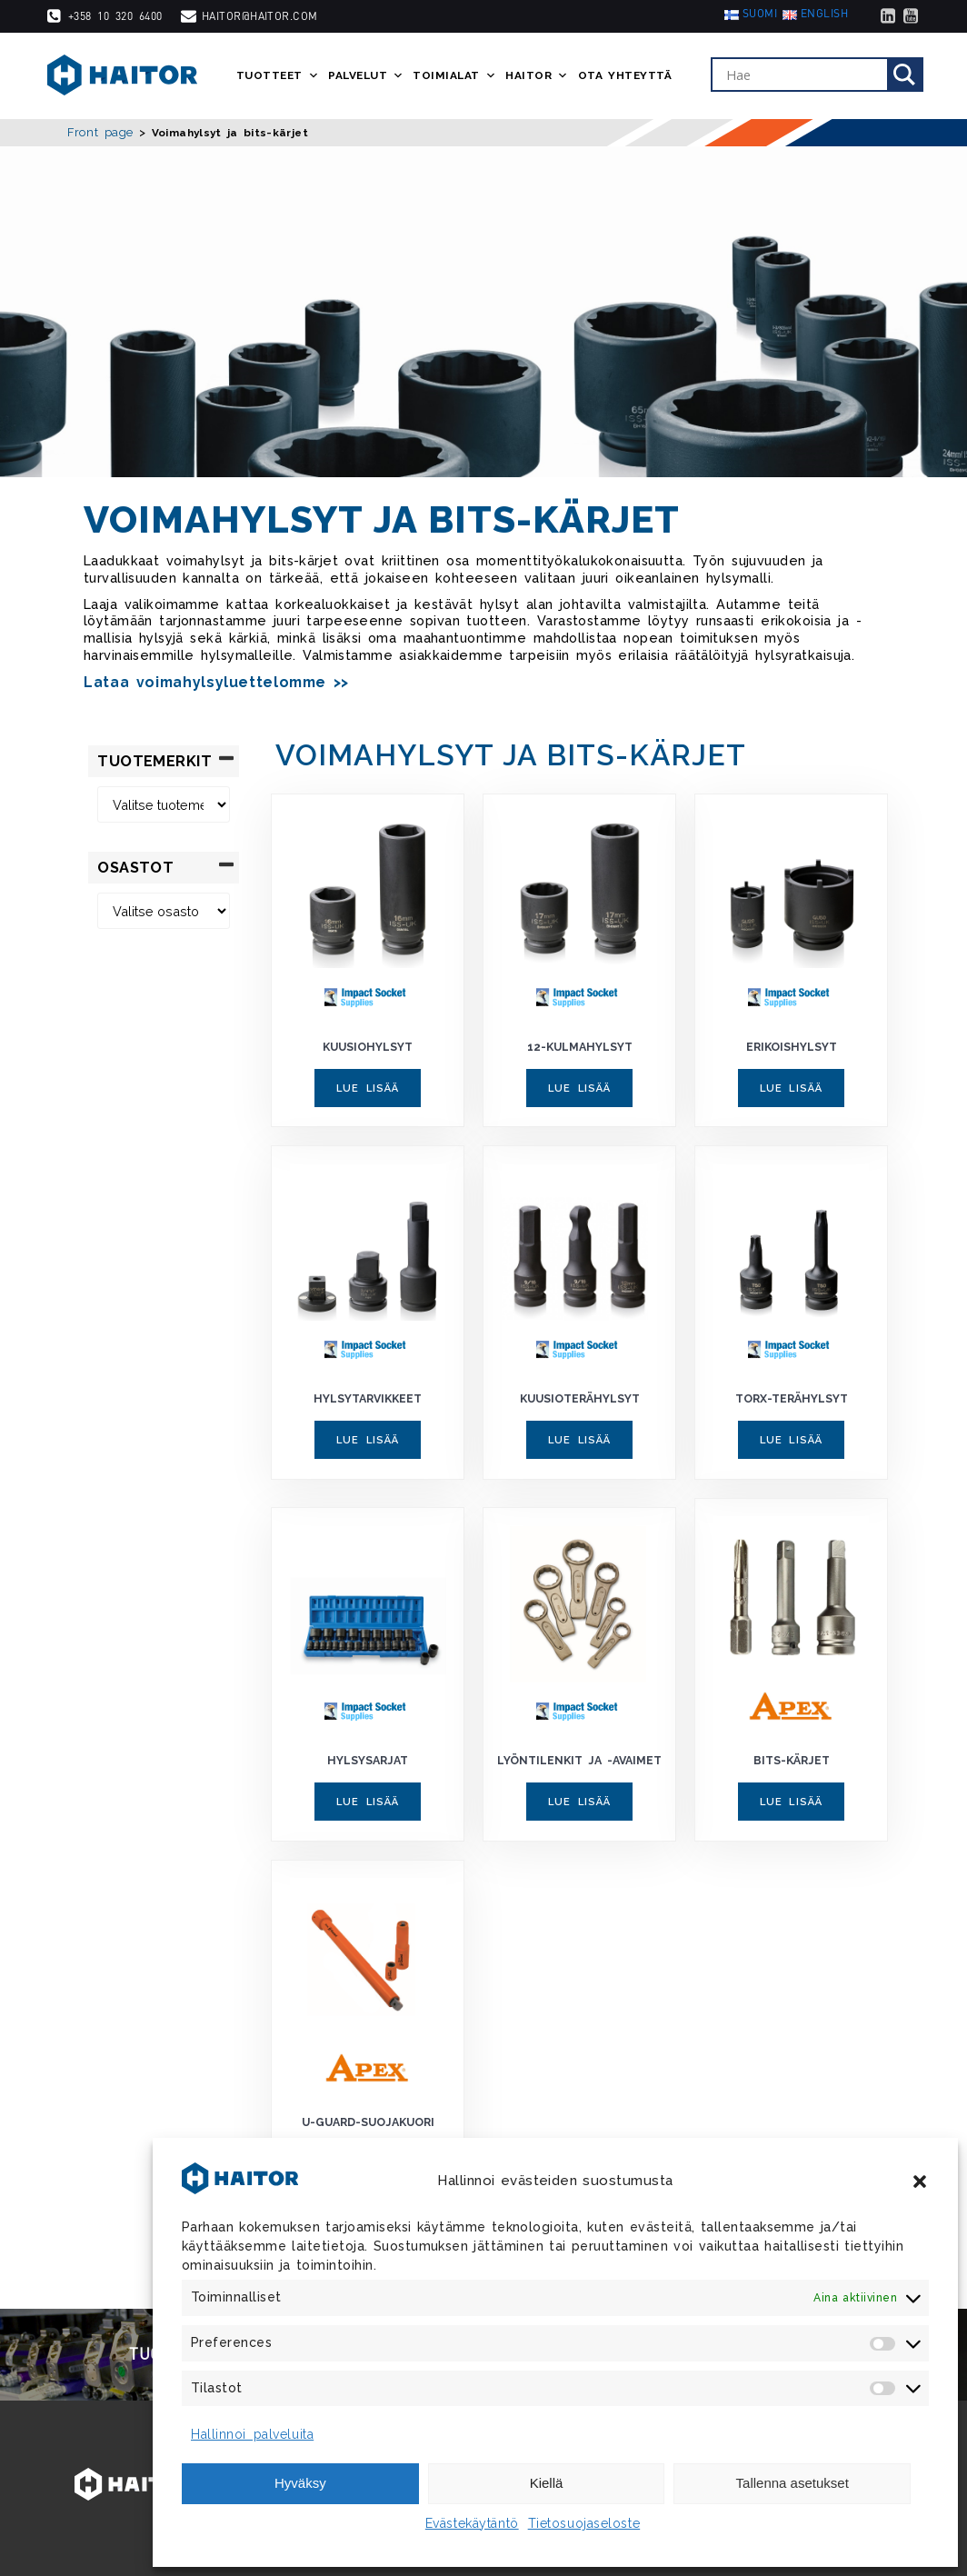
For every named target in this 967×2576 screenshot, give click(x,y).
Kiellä (546, 2483)
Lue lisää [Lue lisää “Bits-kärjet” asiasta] (791, 1801)
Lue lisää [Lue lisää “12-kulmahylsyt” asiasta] (579, 1088)
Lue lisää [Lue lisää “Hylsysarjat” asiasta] (367, 1801)
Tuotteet (277, 75)
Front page (100, 132)
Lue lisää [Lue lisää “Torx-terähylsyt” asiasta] (791, 1439)
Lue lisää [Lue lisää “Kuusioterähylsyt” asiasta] (579, 1439)
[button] (920, 2181)
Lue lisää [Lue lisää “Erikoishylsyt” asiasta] (791, 1088)
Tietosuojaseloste (584, 2523)
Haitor (536, 75)
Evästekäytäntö (472, 2523)
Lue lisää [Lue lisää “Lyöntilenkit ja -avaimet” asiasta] (579, 1801)
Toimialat (454, 75)
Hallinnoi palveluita (252, 2434)
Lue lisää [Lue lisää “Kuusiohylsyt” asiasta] (367, 1088)
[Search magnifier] (904, 75)
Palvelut (366, 75)
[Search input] (804, 75)
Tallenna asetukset (792, 2483)
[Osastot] (163, 911)
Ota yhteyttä (625, 75)
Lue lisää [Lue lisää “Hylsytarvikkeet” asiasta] (367, 1439)
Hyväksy (300, 2483)
